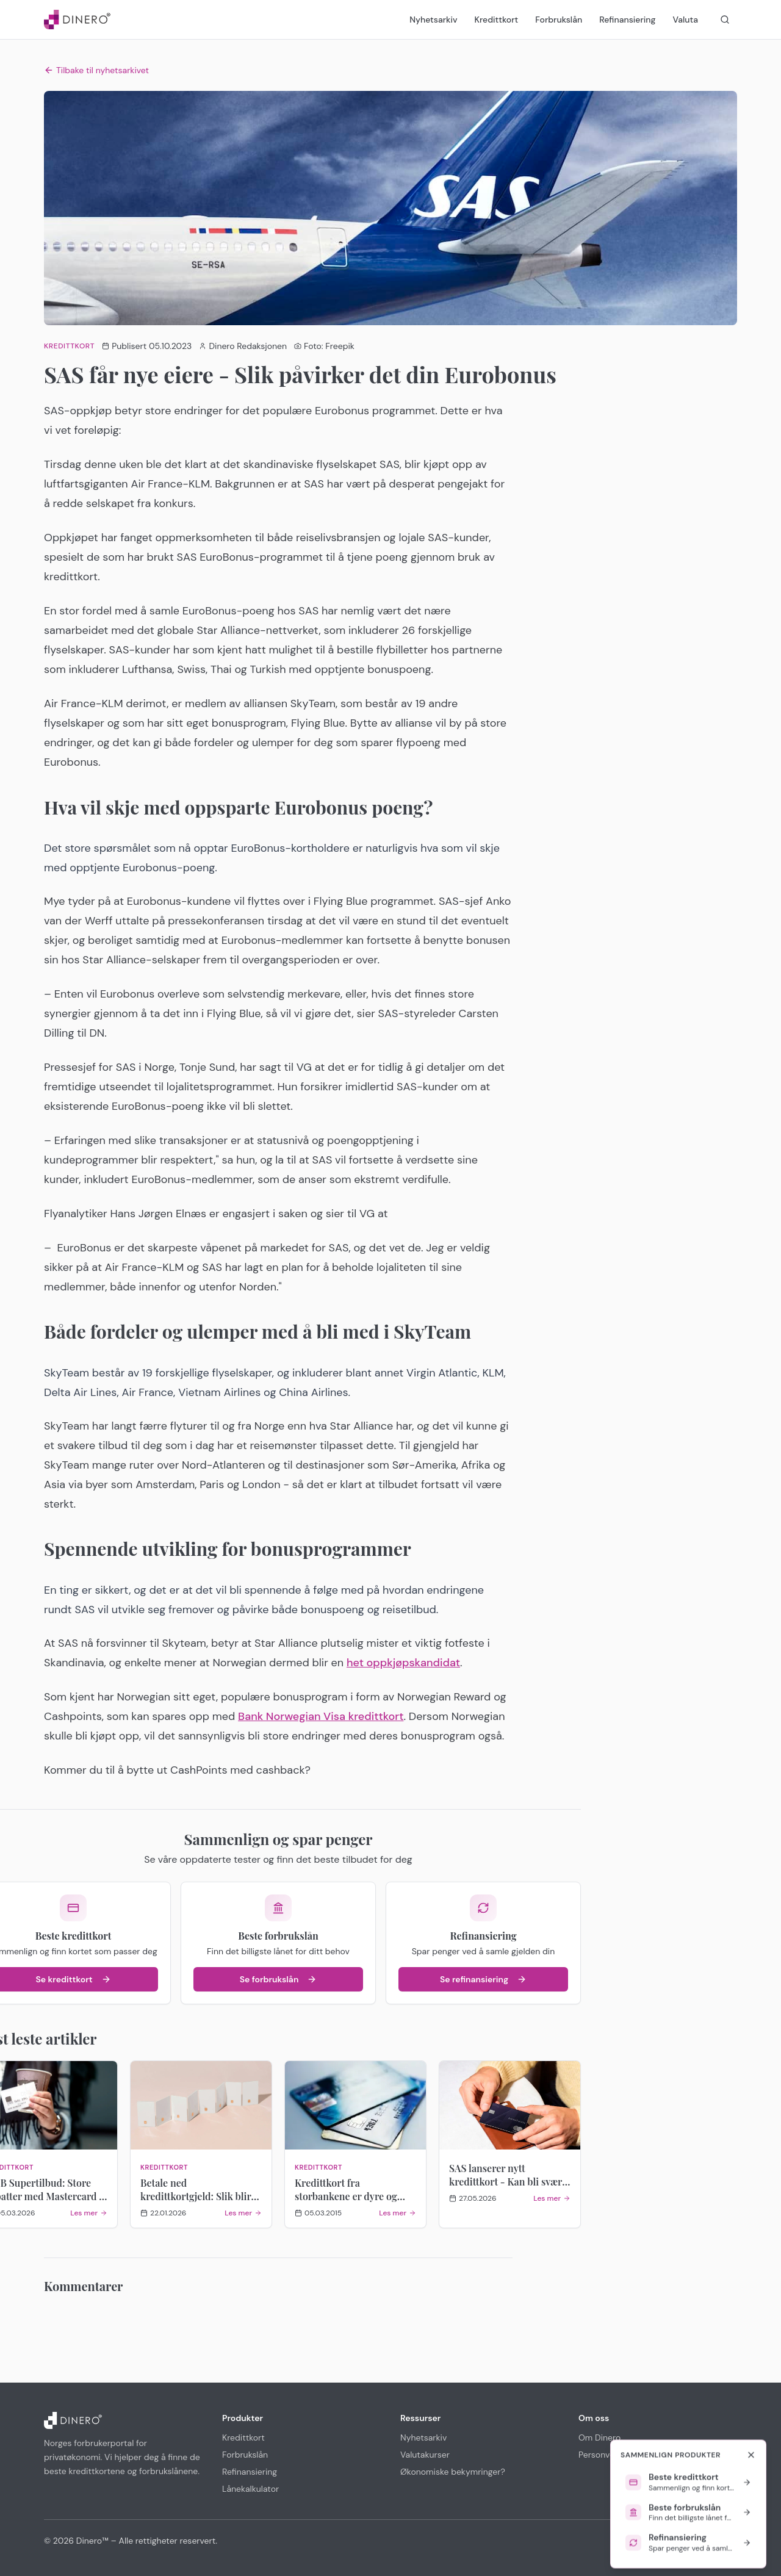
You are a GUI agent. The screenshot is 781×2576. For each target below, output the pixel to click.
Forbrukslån (558, 19)
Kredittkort (497, 19)
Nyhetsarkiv (433, 19)
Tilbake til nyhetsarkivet (96, 70)
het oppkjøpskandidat (403, 1662)
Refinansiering (627, 19)
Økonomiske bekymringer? (452, 2471)
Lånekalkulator (250, 2488)
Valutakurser (425, 2454)
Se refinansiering (483, 1979)
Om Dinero (599, 2437)
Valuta (685, 19)
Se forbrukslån (278, 1979)
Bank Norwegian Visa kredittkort (320, 1716)
